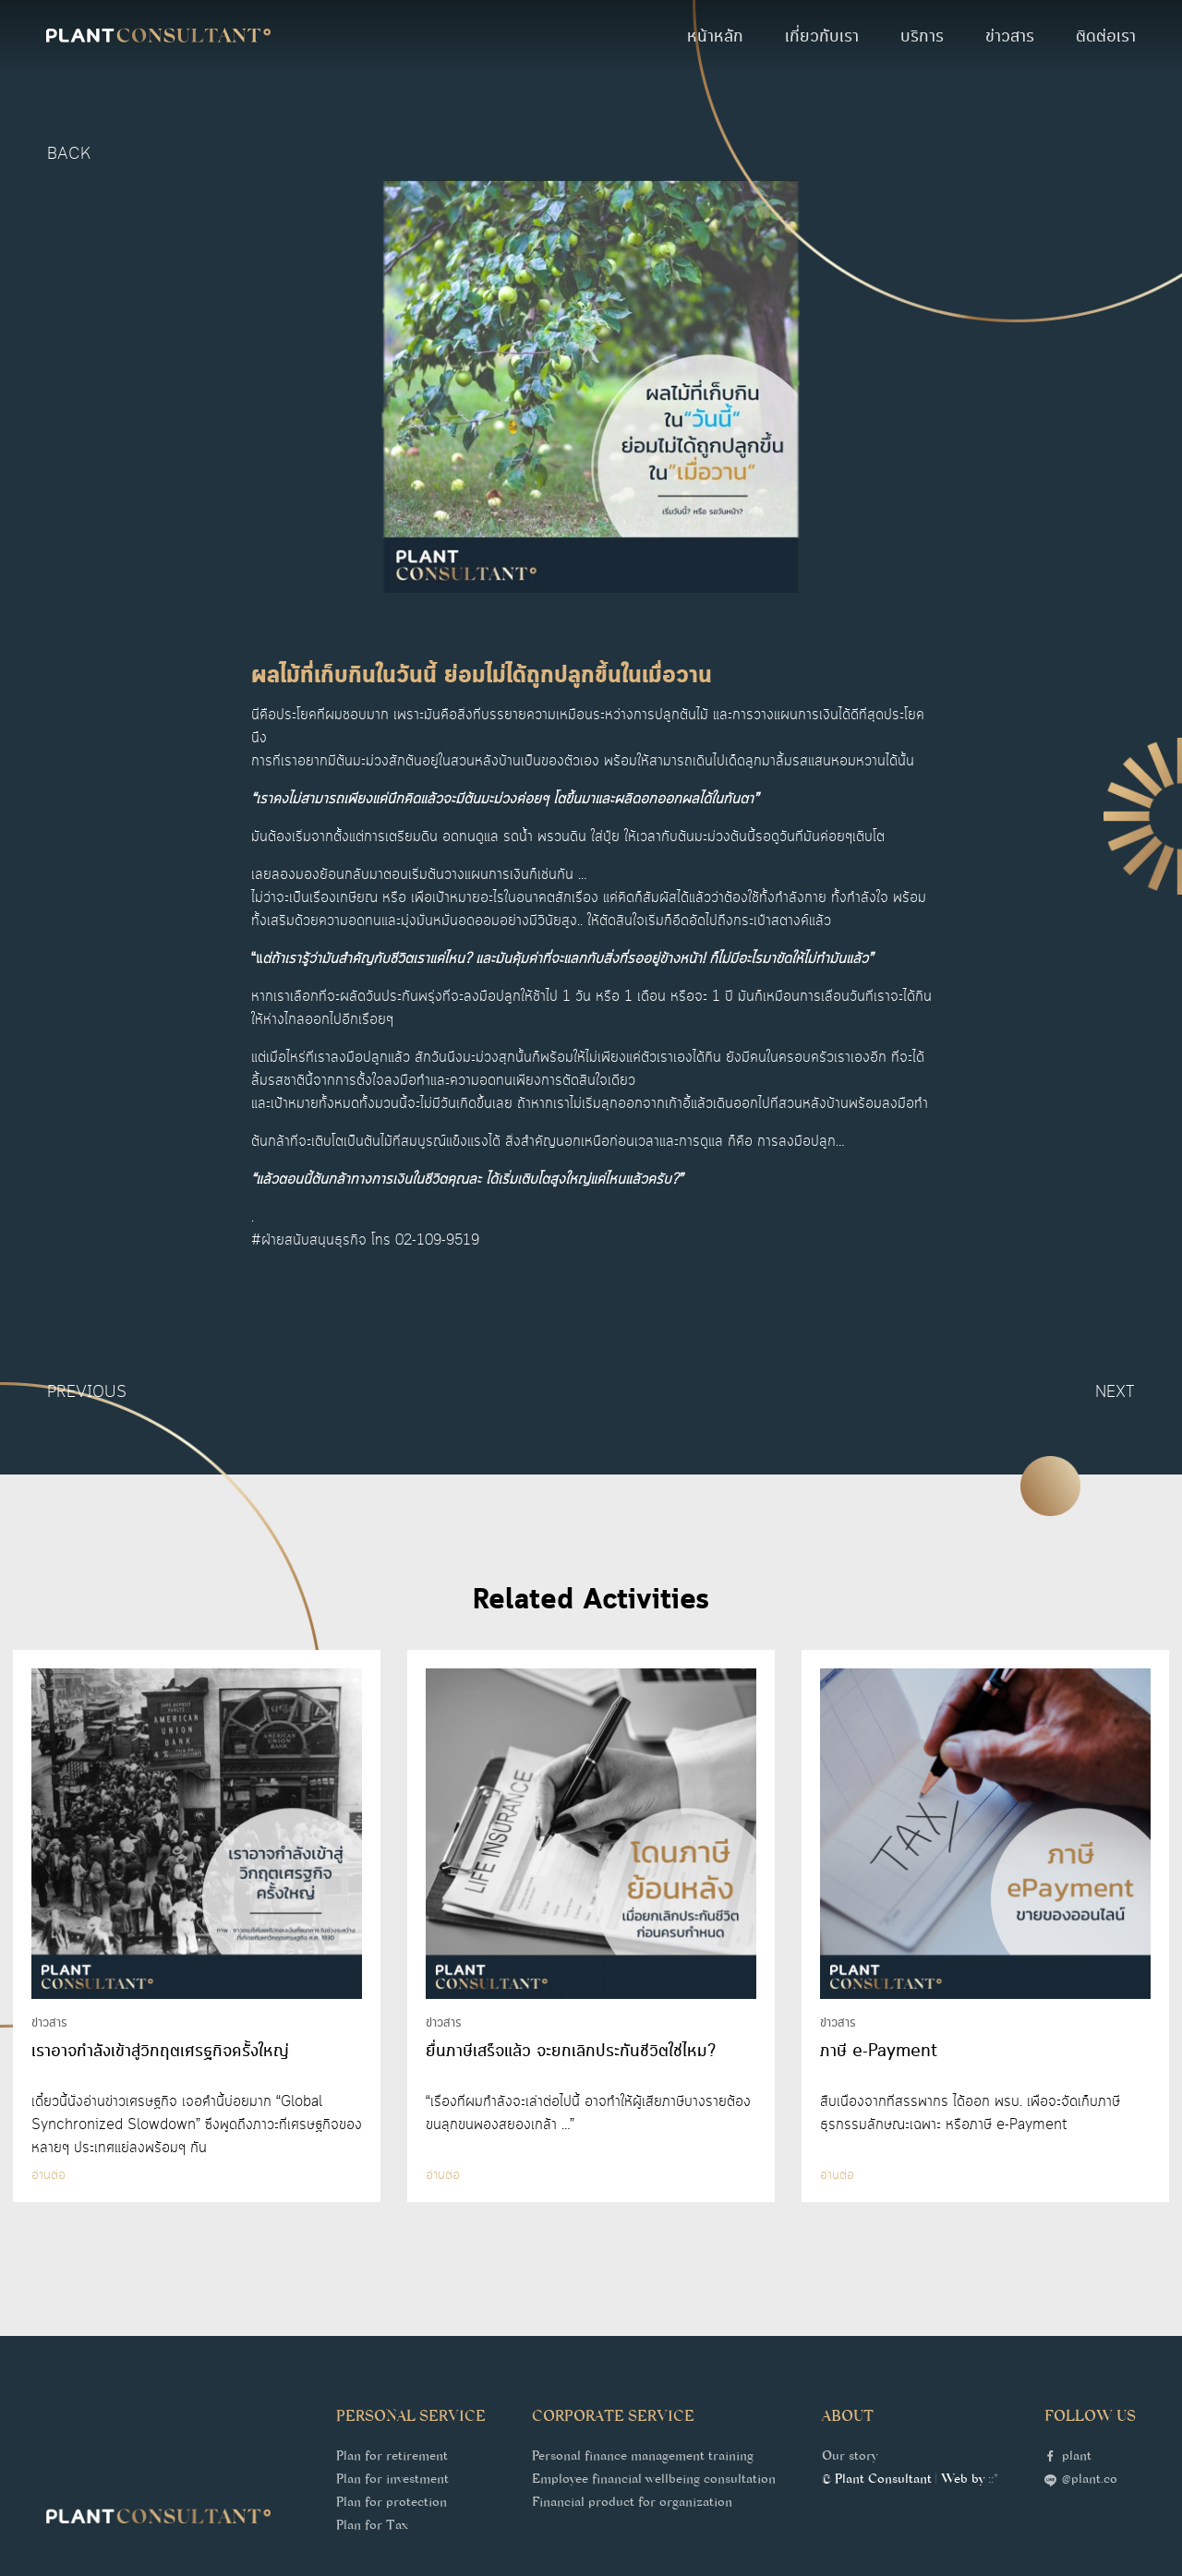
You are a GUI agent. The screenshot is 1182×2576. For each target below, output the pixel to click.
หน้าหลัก (715, 37)
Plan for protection (391, 2504)
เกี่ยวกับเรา (822, 37)
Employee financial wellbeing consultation (654, 2481)
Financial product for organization (632, 2504)
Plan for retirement (392, 2458)
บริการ (922, 37)
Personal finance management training (643, 2458)
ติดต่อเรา (1106, 37)
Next (1115, 1392)
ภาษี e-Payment (878, 2052)
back (69, 154)
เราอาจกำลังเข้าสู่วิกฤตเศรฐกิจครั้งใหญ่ (160, 2052)
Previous (87, 1392)
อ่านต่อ (48, 2175)
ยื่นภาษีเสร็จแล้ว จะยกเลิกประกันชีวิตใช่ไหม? (571, 2052)
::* (993, 2481)
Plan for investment (392, 2481)
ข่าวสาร (1009, 37)
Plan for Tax (372, 2527)
